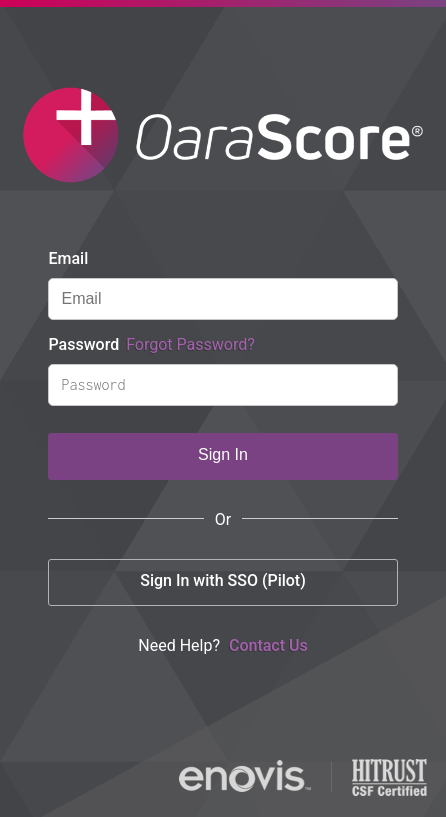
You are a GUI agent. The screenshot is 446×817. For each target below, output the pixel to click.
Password (151, 344)
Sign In (223, 454)
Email (68, 258)
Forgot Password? (190, 344)
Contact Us (268, 645)
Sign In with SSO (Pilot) (223, 580)
